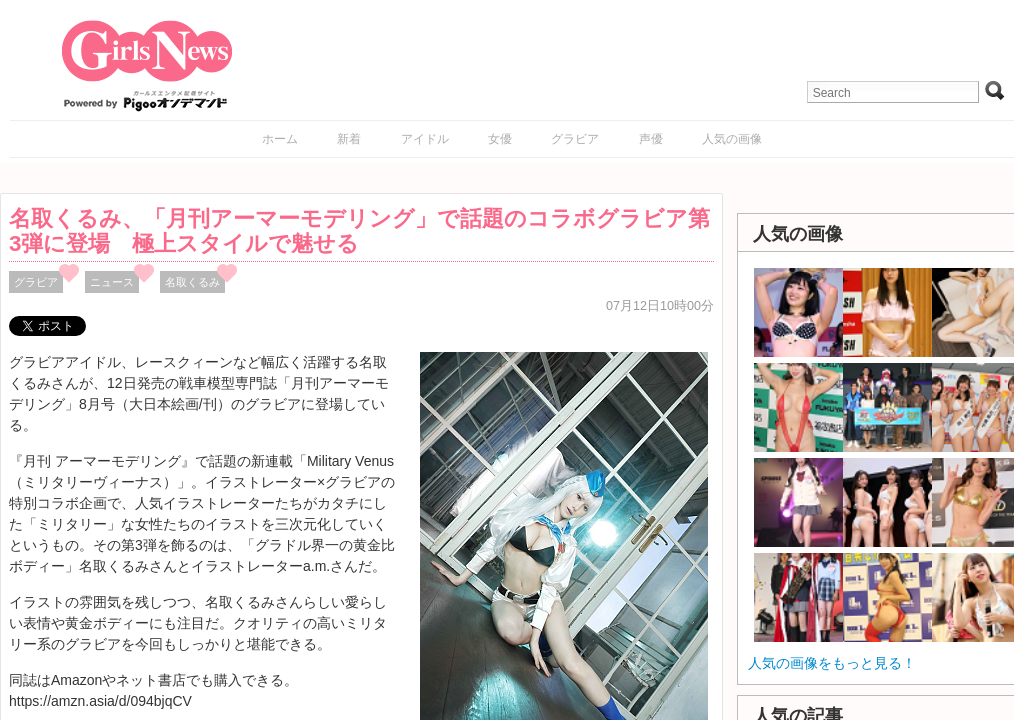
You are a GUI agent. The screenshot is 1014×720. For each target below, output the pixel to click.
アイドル (425, 139)
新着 (349, 139)
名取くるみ (192, 282)
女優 (500, 139)
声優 (651, 139)
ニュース (112, 282)
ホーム (280, 139)
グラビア (575, 139)
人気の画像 (732, 139)
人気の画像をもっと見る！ (832, 663)
